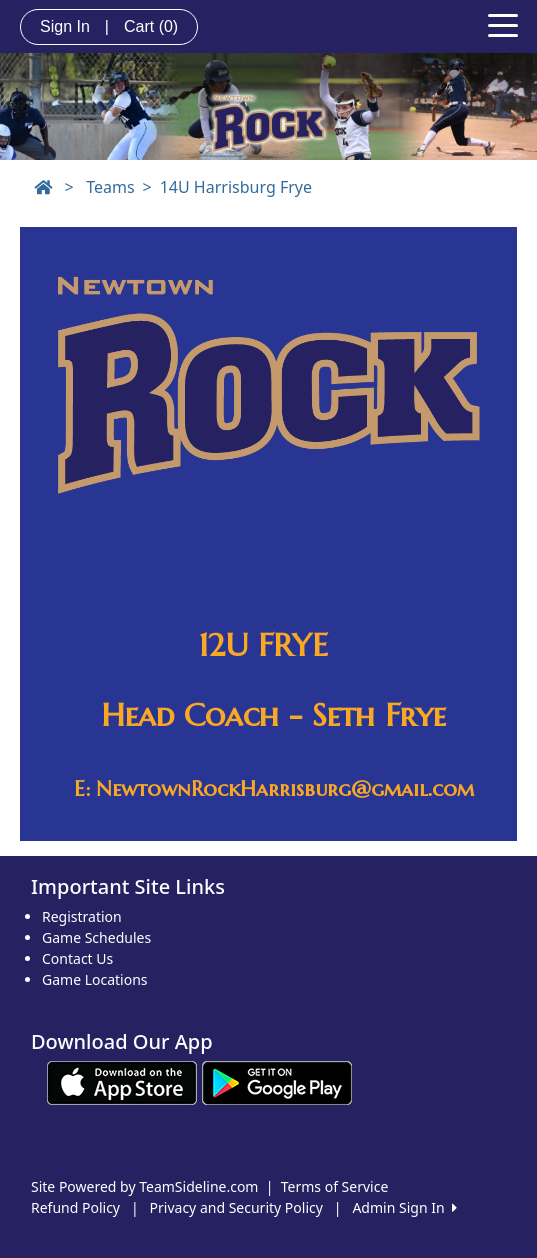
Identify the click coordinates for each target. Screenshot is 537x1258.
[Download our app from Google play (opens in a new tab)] (277, 1080)
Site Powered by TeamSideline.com (144, 1186)
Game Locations (95, 979)
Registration (82, 916)
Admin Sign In (404, 1207)
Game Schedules (96, 937)
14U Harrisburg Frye (236, 187)
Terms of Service (335, 1186)
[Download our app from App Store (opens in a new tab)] (122, 1080)
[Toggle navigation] (503, 24)
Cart (151, 26)
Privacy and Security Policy (236, 1207)
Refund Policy (75, 1207)
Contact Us (77, 958)
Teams (110, 187)
